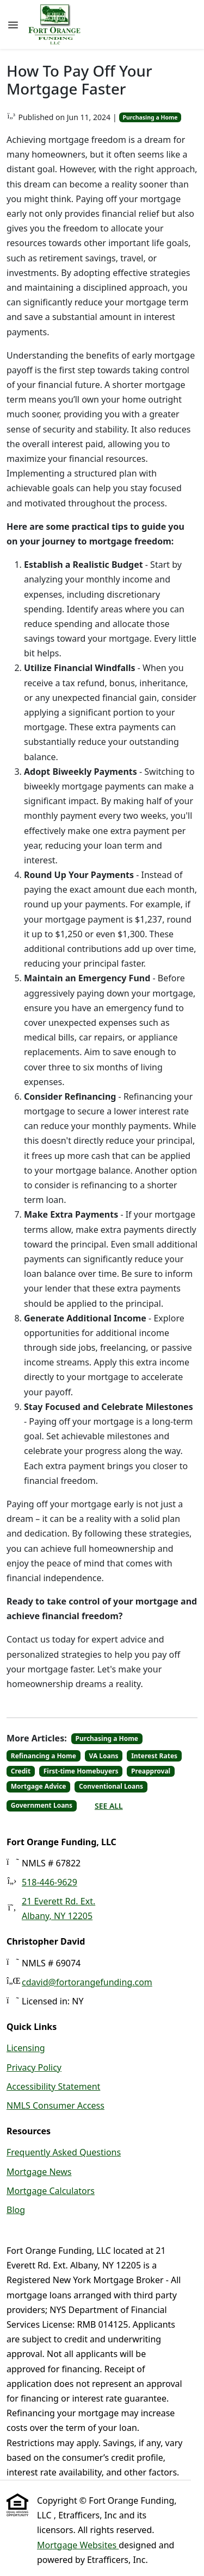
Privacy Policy (34, 2067)
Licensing (26, 2048)
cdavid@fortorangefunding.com (87, 1982)
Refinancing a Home (43, 1755)
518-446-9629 (49, 1882)
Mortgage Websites (78, 2545)
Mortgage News (39, 2172)
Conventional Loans (111, 1786)
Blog (16, 2210)
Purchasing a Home (149, 117)
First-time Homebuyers (81, 1771)
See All (109, 1806)
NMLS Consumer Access (55, 2105)
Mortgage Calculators (51, 2191)
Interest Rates (154, 1755)
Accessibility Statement (53, 2086)
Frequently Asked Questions (64, 2152)
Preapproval (150, 1771)
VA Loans (104, 1755)
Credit (20, 1771)
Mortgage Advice (38, 1786)
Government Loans (41, 1805)
